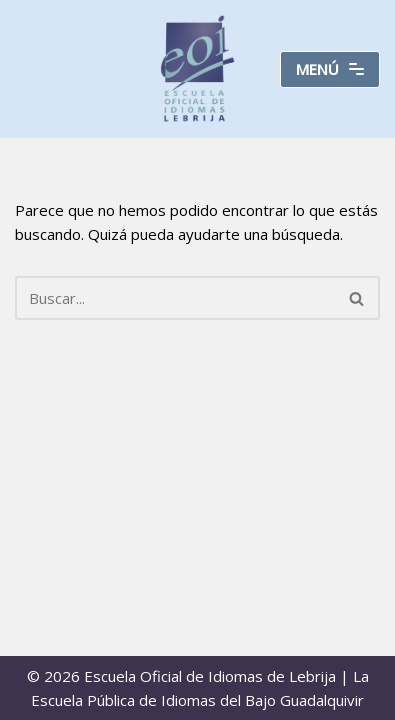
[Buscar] (175, 298)
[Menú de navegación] (330, 69)
